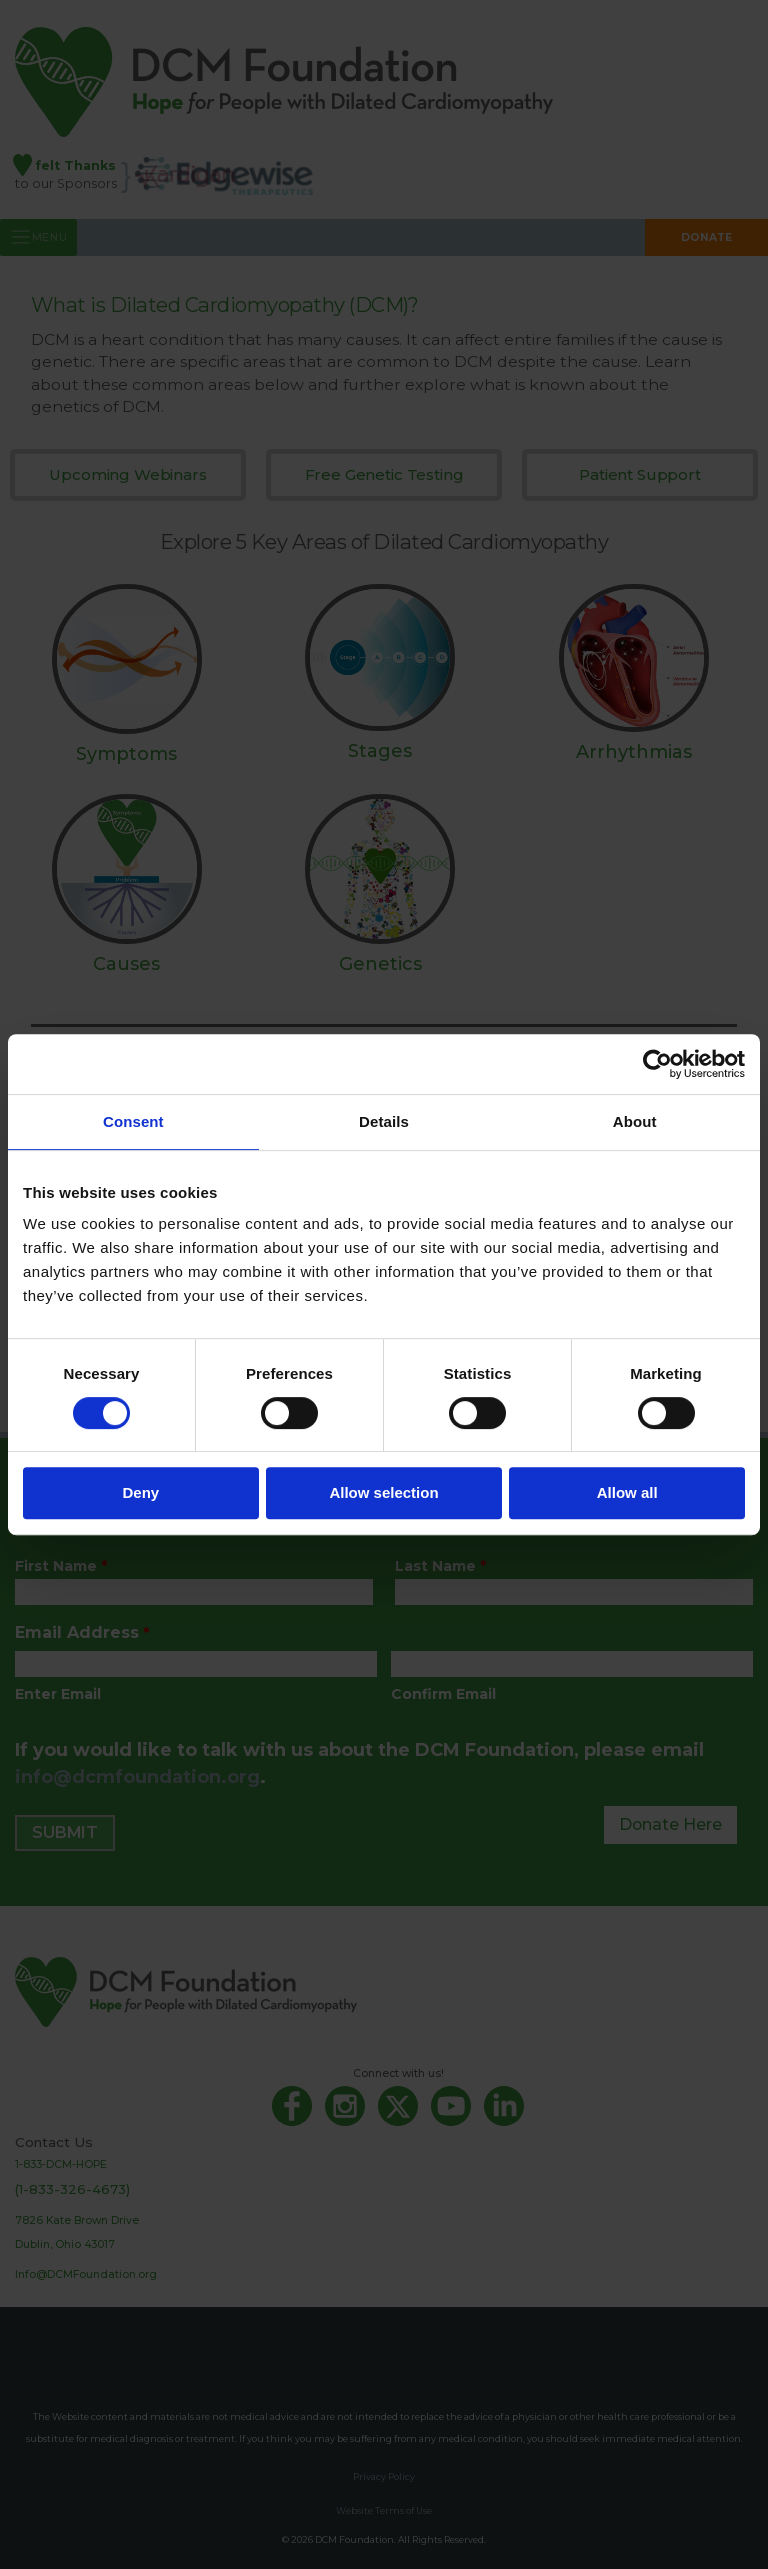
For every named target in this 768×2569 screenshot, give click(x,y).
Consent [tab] (133, 1121)
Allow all (627, 1492)
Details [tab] (384, 1121)
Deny (140, 1492)
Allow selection (383, 1492)
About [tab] (635, 1121)
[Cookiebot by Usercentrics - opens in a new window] (657, 1064)
